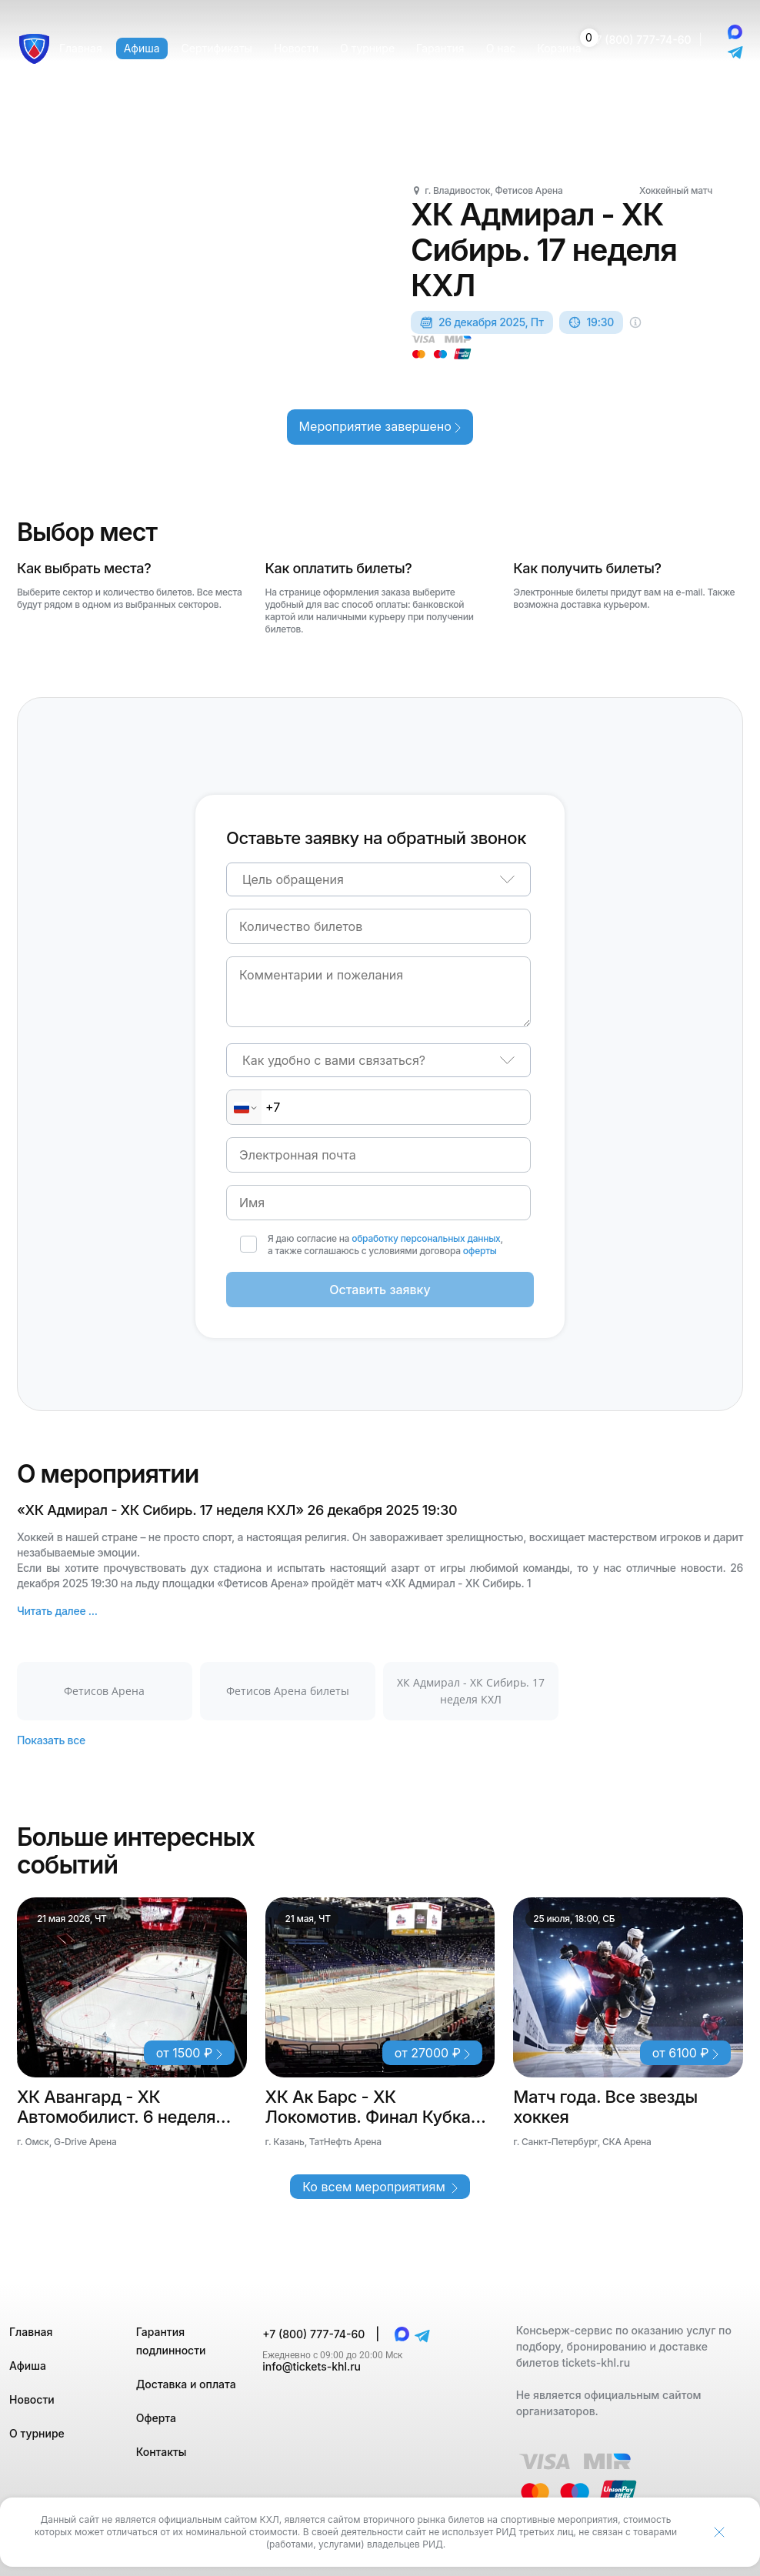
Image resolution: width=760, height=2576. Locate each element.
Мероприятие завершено (380, 426)
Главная (30, 2331)
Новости (32, 2399)
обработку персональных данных (426, 1238)
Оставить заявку (380, 1289)
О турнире (37, 2433)
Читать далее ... (57, 1610)
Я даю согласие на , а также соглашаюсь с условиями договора (385, 1244)
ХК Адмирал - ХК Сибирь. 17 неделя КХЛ (471, 1691)
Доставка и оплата (186, 2384)
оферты (480, 1250)
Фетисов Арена (104, 1690)
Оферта (156, 2417)
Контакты (161, 2451)
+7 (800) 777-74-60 (640, 39)
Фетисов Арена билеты (287, 1690)
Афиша (27, 2365)
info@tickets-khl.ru (311, 2366)
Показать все (51, 1740)
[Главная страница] (34, 49)
